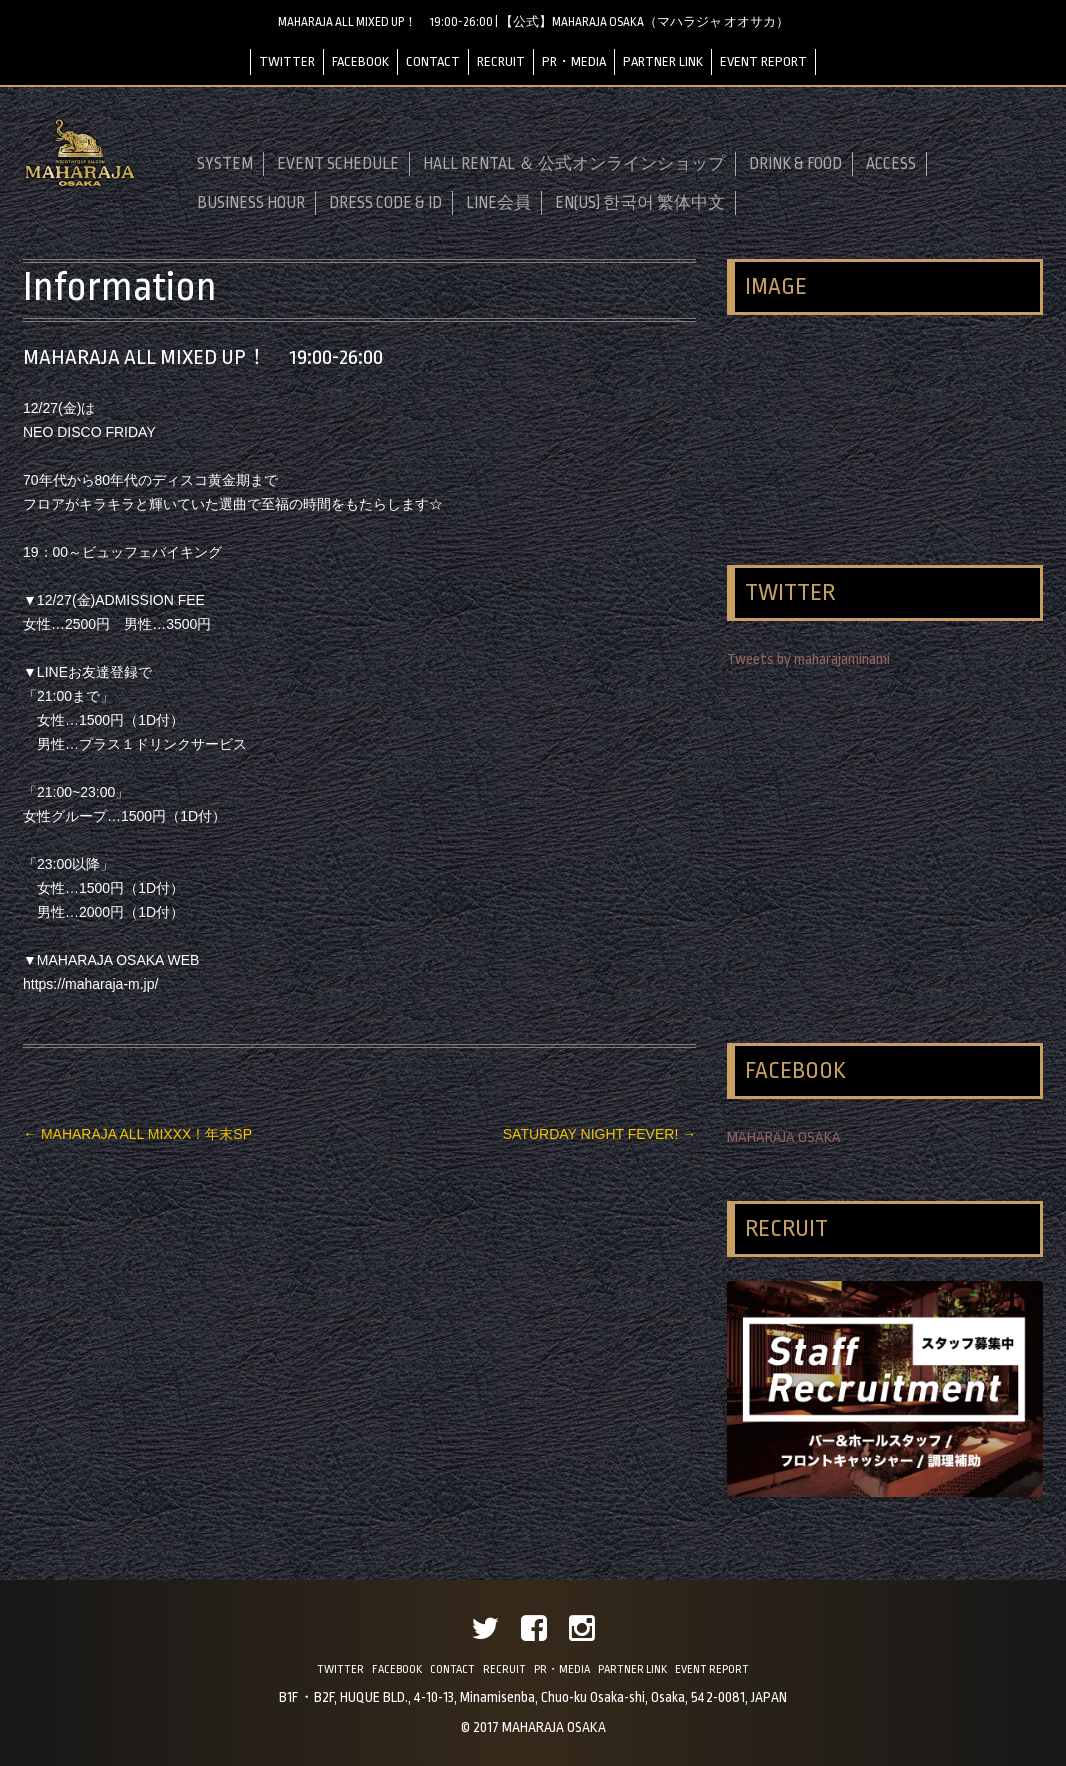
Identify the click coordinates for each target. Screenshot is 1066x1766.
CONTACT (433, 61)
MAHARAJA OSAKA (784, 1137)
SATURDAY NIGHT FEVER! (599, 1134)
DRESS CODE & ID (385, 203)
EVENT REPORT (763, 61)
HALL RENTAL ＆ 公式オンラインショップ (574, 164)
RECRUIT (501, 61)
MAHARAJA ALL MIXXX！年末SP (137, 1134)
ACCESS (891, 164)
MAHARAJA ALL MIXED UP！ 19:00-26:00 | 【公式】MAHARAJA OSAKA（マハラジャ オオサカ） (533, 22)
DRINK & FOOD (795, 164)
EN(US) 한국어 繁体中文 (640, 203)
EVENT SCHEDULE (338, 164)
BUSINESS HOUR (251, 203)
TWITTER (287, 61)
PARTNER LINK (663, 61)
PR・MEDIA (574, 61)
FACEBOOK (360, 61)
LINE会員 (498, 203)
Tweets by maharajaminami (808, 659)
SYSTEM (225, 164)
